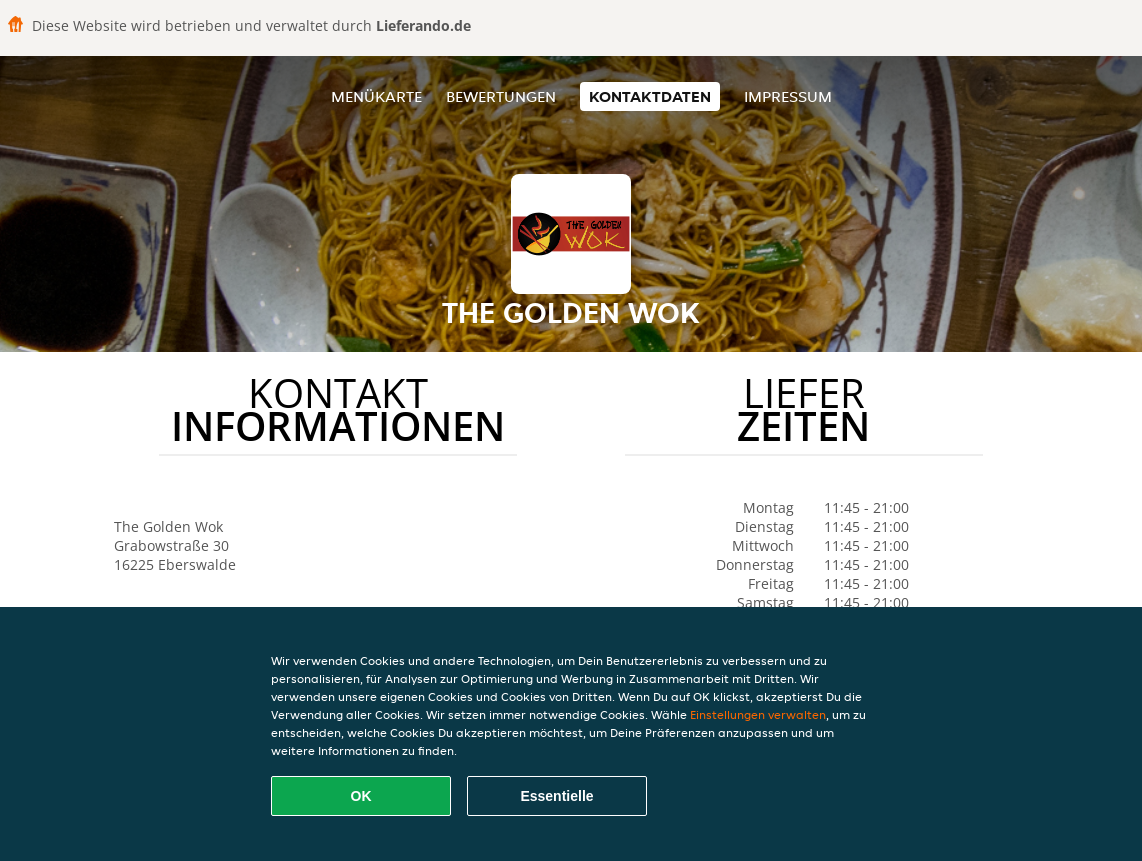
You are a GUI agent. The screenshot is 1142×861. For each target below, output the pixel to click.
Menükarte (376, 96)
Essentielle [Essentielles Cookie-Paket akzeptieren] (556, 796)
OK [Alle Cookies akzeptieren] (361, 796)
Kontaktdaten (650, 96)
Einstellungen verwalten (758, 714)
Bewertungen (501, 96)
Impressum (788, 96)
